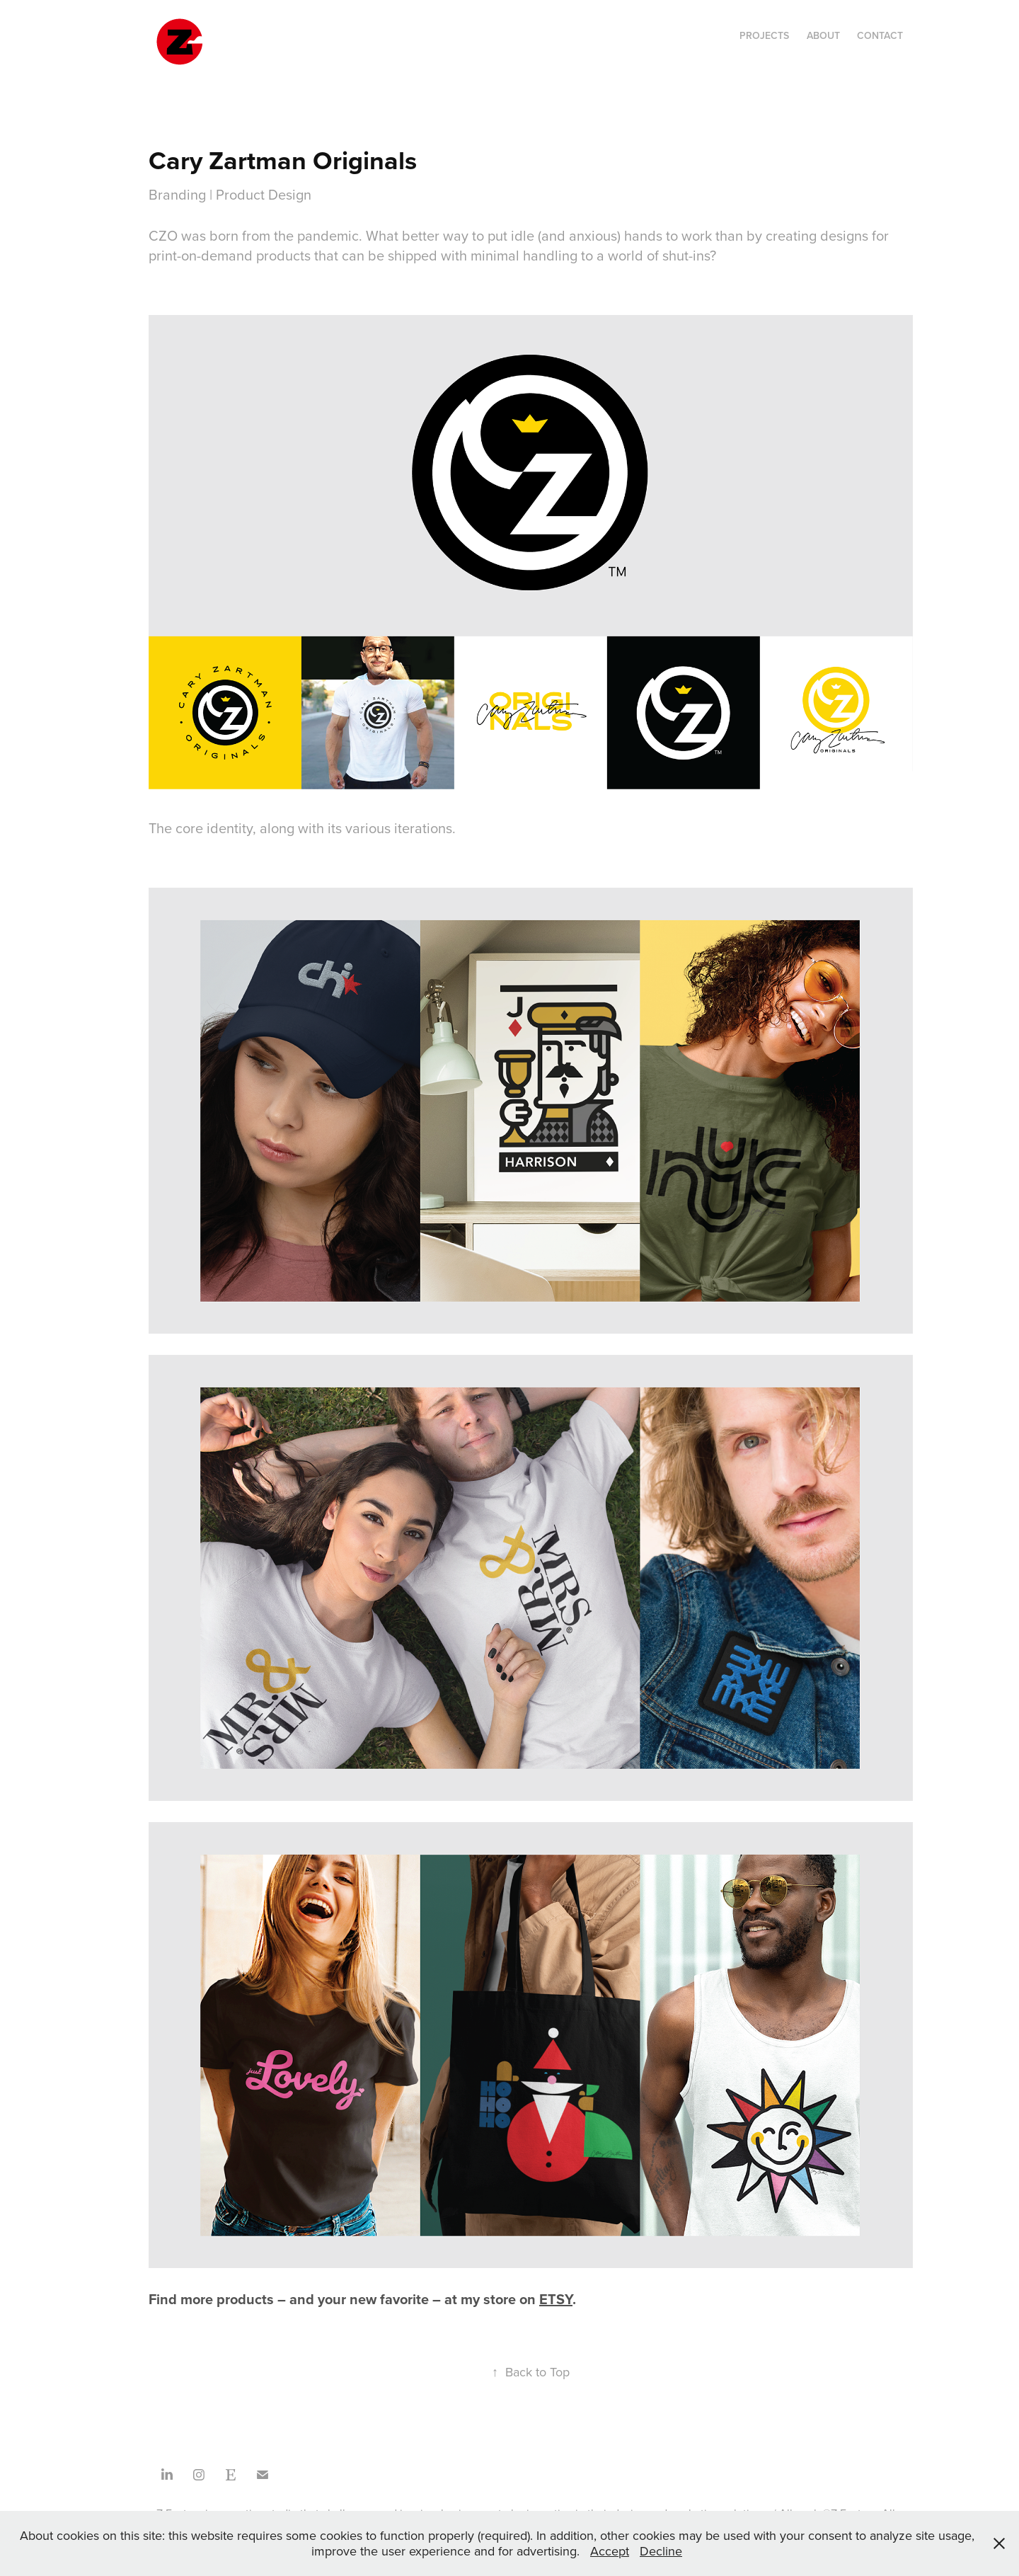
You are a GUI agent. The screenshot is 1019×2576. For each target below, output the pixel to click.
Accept (609, 2551)
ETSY (555, 2299)
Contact (880, 35)
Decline (661, 2551)
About (823, 35)
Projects (764, 35)
